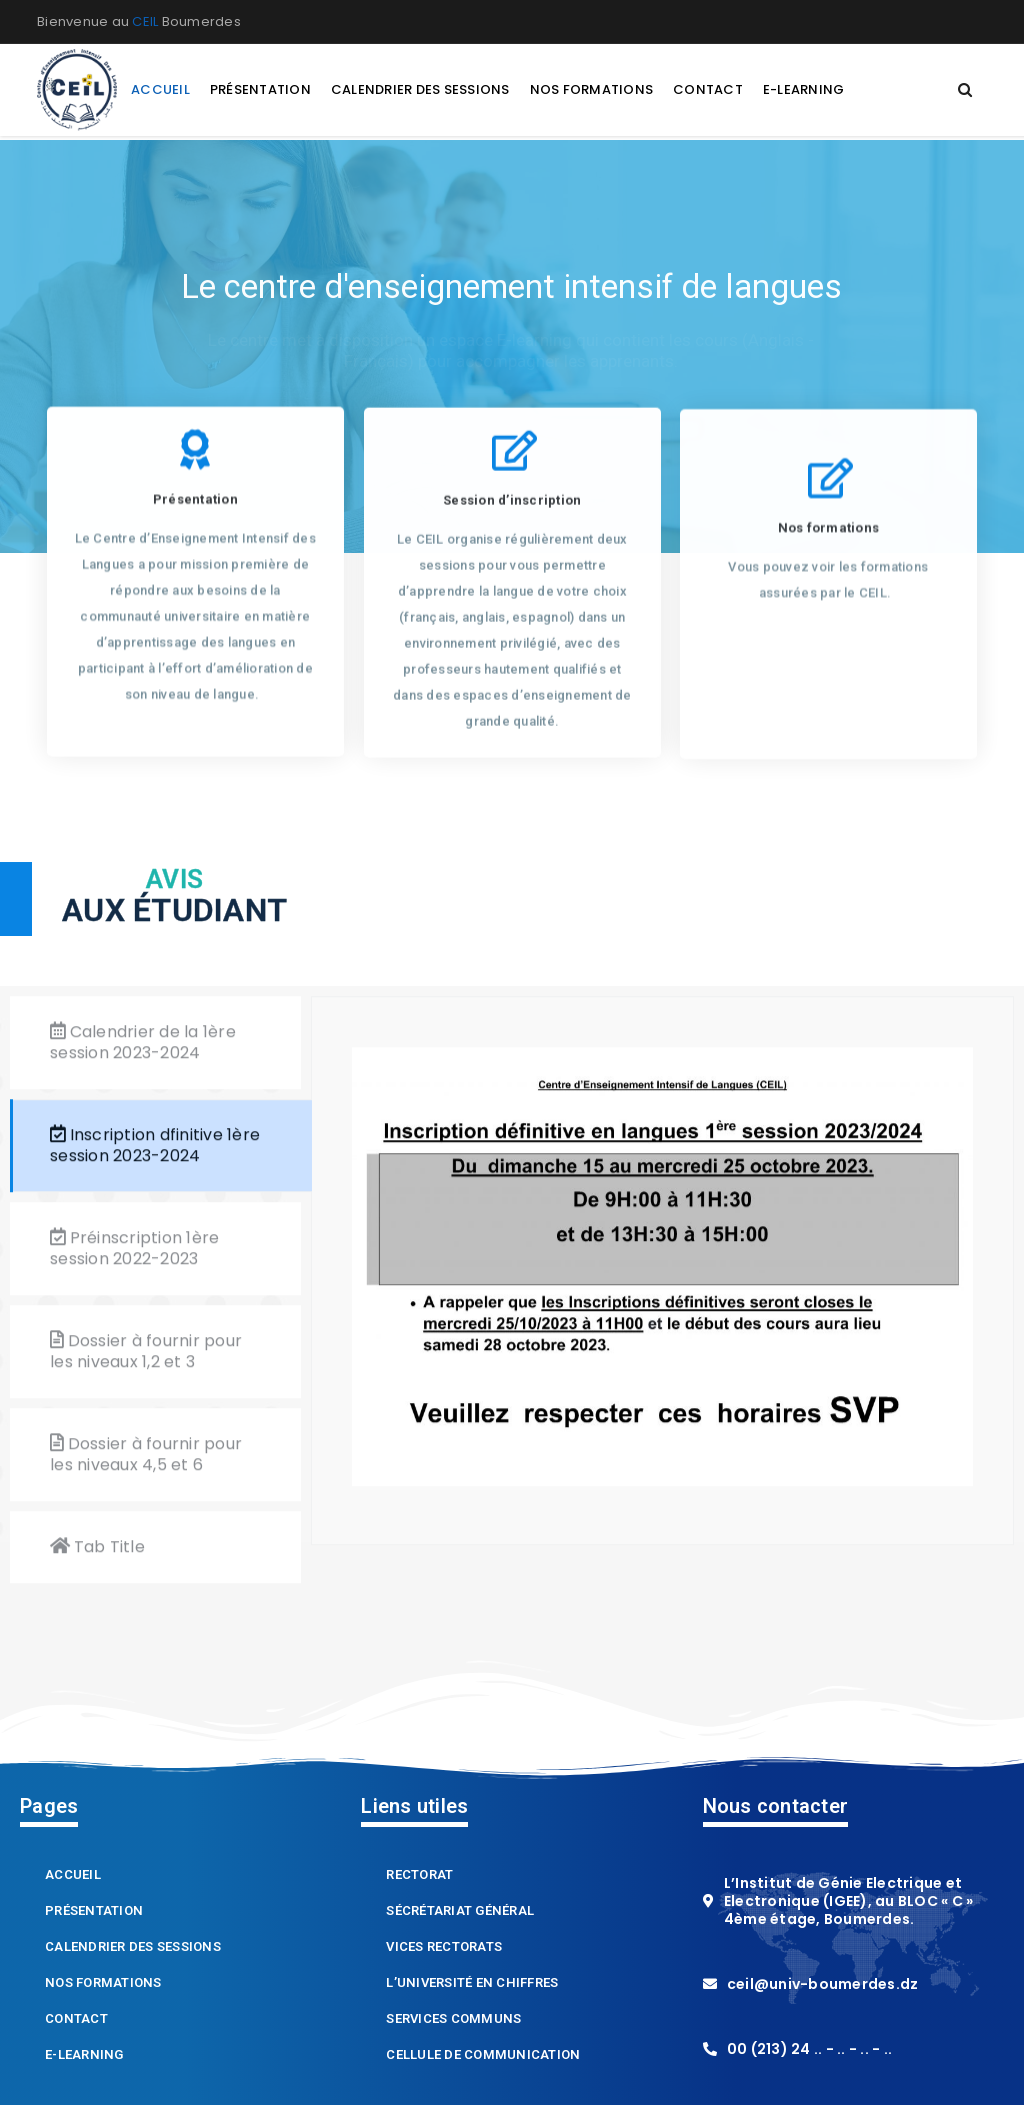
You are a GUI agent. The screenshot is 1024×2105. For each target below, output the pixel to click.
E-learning (84, 2057)
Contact (76, 2021)
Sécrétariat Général (460, 1913)
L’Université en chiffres (472, 1985)
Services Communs (453, 2021)
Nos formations (103, 1985)
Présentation (94, 1913)
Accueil (73, 1877)
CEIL (145, 21)
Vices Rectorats (444, 1949)
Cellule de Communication (483, 2057)
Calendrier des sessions (133, 1949)
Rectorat (419, 1877)
